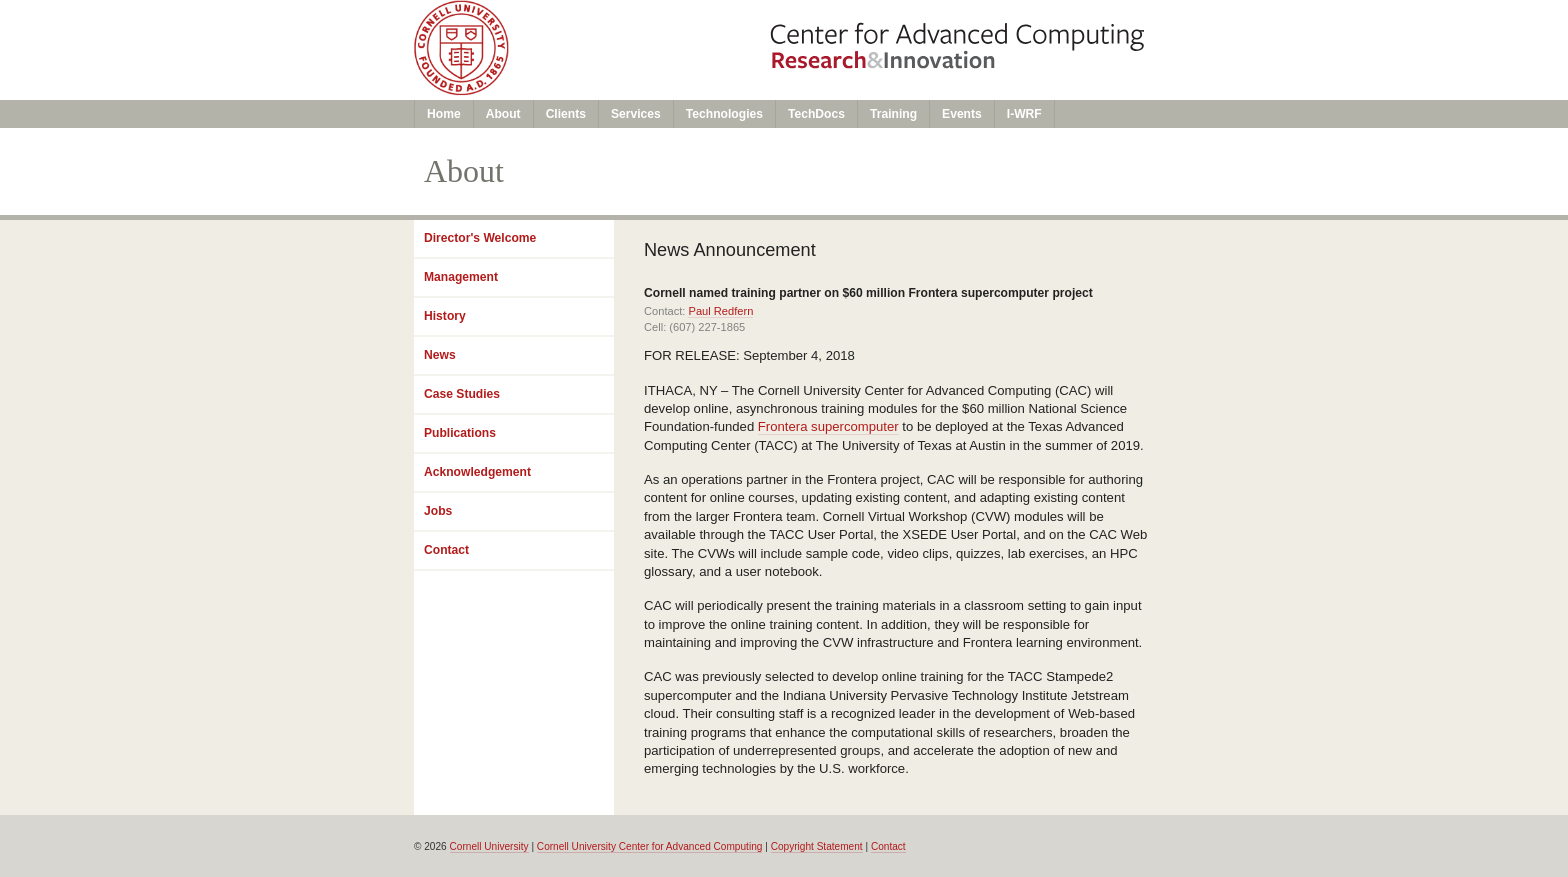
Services (636, 114)
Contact (446, 550)
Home (444, 114)
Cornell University (489, 846)
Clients (566, 114)
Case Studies (462, 394)
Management (461, 277)
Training (893, 114)
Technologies (724, 114)
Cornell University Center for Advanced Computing (650, 846)
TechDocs (816, 114)
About (503, 114)
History (445, 316)
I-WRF (1024, 114)
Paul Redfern (720, 311)
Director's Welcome (480, 238)
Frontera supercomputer (828, 426)
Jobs (438, 511)
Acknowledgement (477, 472)
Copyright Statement (817, 846)
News (440, 355)
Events (962, 114)
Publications (460, 433)
